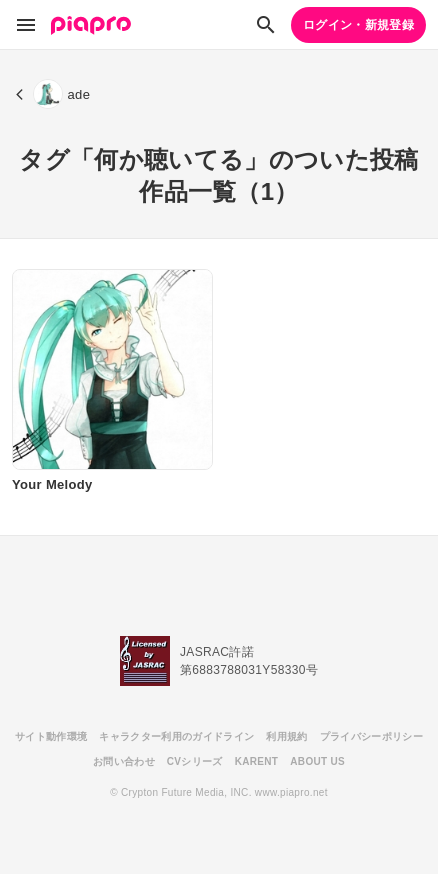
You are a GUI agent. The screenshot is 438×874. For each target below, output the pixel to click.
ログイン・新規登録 (358, 25)
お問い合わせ (124, 761)
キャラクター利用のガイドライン (176, 736)
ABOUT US (317, 761)
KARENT (257, 761)
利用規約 (286, 736)
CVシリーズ (195, 761)
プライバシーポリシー (371, 736)
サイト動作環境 (51, 736)
